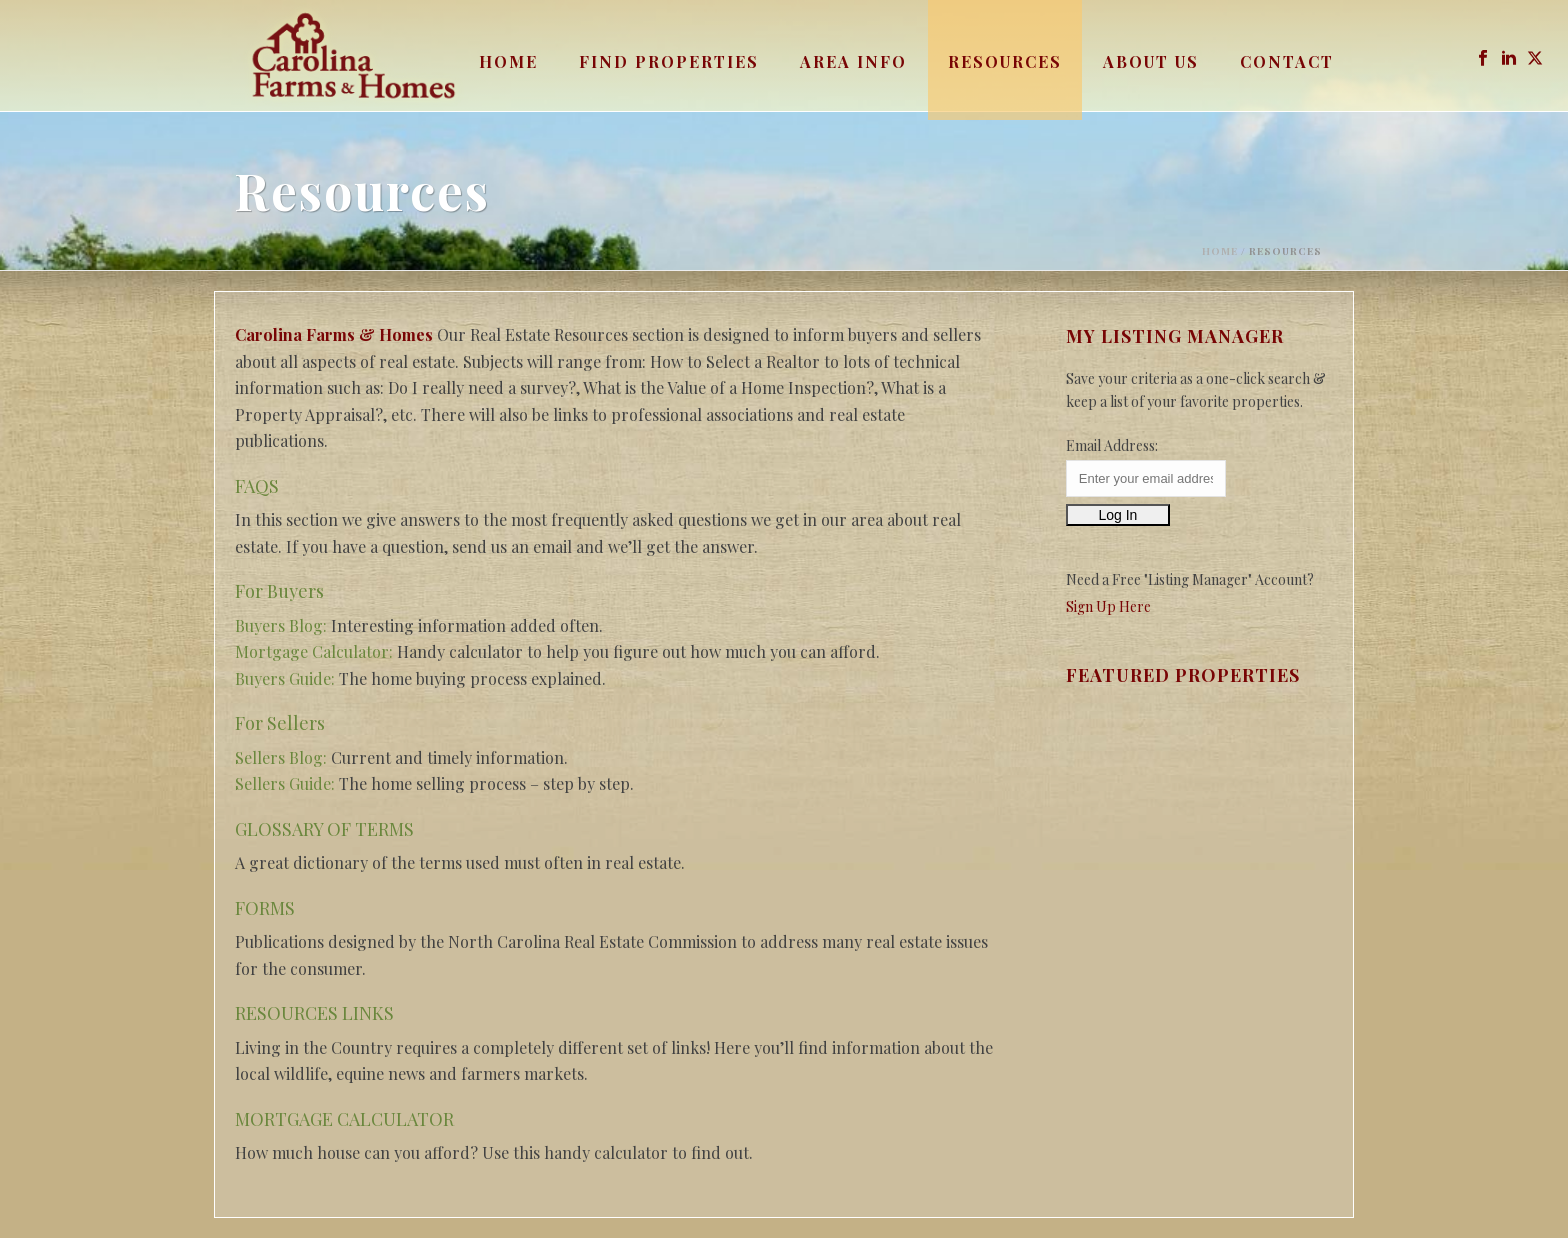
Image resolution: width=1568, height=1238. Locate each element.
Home (508, 61)
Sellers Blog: (281, 757)
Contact (1287, 61)
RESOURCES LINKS (314, 1013)
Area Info (853, 61)
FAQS (257, 486)
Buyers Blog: (281, 625)
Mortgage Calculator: (314, 651)
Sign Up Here (1108, 606)
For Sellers (280, 723)
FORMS (265, 908)
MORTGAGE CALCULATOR (344, 1119)
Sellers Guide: (285, 783)
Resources (1005, 61)
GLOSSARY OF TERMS (324, 829)
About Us (1151, 61)
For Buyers (279, 591)
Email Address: (1112, 445)
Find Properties (669, 61)
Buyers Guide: (285, 678)
